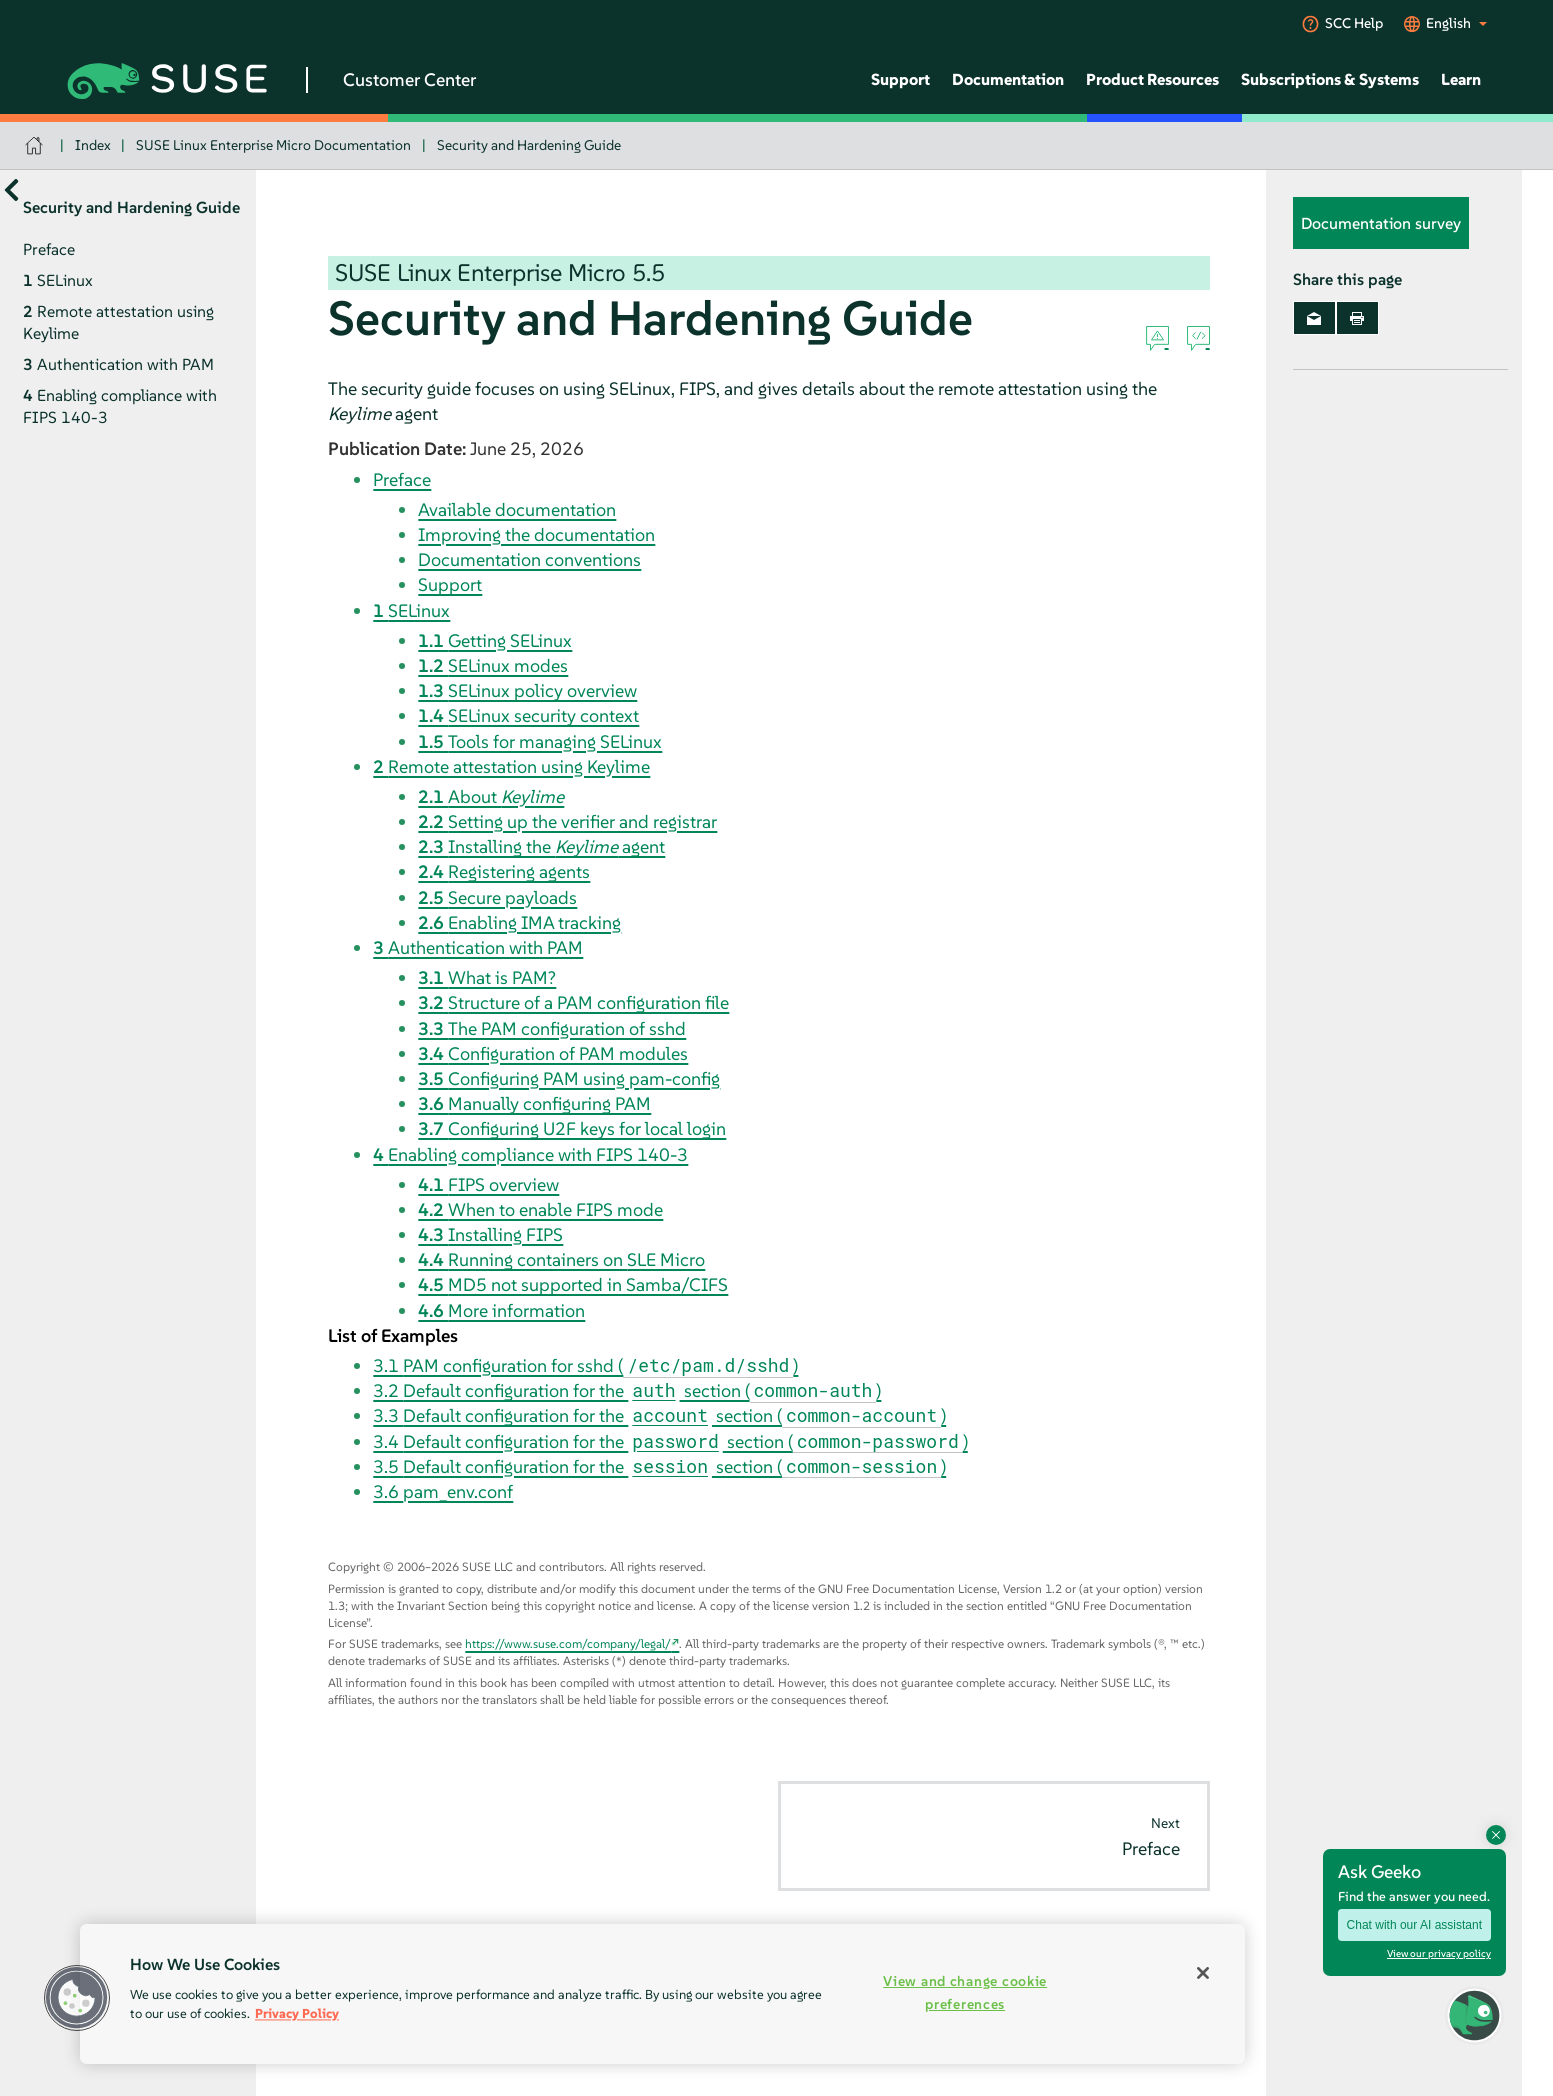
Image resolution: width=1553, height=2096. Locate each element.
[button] (77, 1998)
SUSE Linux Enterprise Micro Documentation (273, 145)
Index (93, 145)
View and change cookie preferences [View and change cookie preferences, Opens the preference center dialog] (965, 1992)
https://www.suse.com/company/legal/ (568, 1643)
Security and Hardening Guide (529, 145)
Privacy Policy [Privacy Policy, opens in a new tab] (297, 2013)
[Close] (1203, 1973)
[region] (662, 1994)
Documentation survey (1381, 223)
